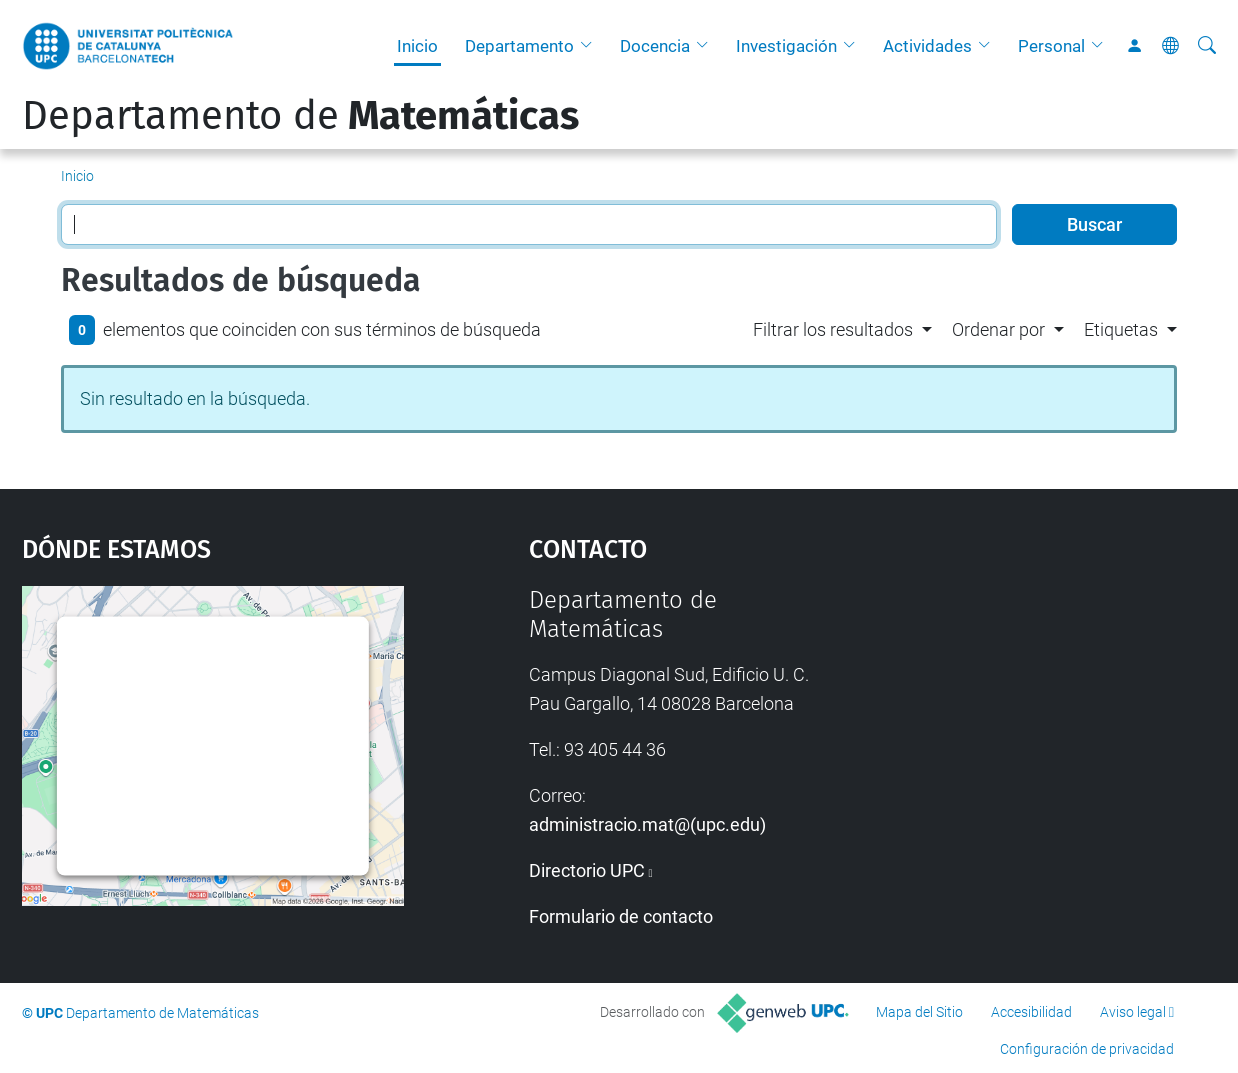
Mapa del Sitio (919, 1012)
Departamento (519, 46)
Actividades (927, 46)
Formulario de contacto (621, 916)
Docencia (655, 46)
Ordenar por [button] (998, 329)
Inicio (417, 46)
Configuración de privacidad (1087, 1049)
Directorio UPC (587, 870)
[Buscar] (1207, 46)
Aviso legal (1133, 1012)
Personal (1051, 46)
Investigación (786, 46)
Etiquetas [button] (1121, 329)
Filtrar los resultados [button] (833, 329)
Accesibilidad (1031, 1012)
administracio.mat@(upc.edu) (647, 824)
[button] (591, 46)
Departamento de (300, 116)
